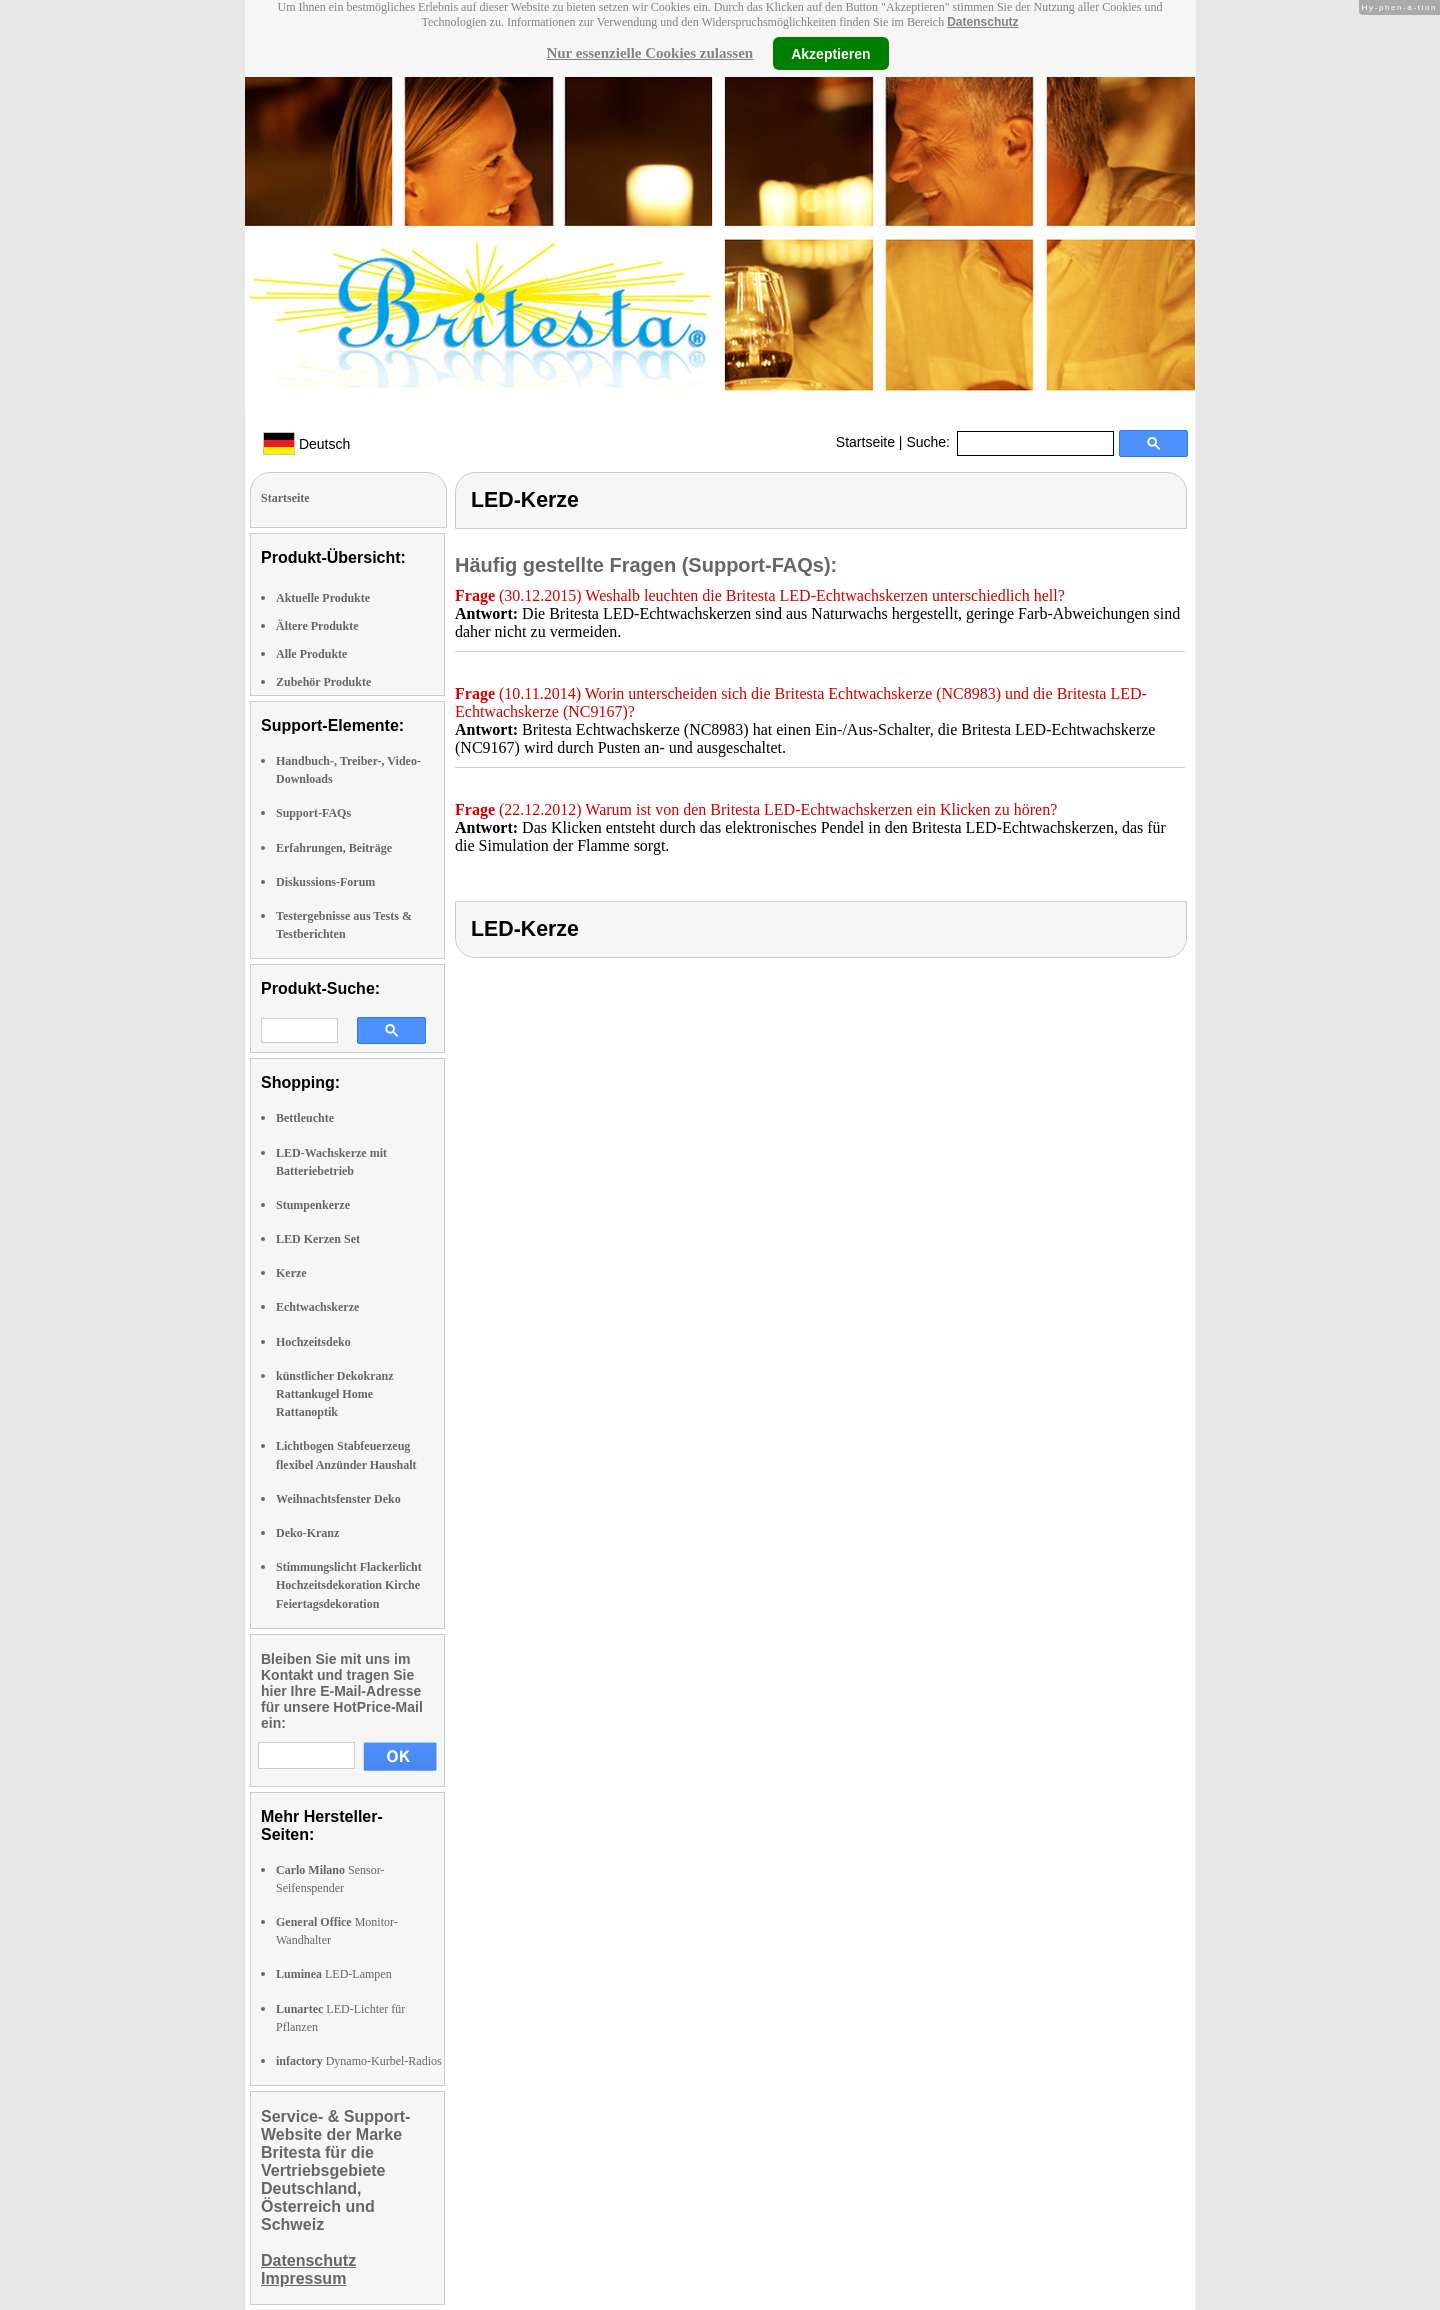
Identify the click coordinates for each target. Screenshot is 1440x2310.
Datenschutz (982, 22)
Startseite (865, 442)
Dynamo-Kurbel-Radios (359, 2061)
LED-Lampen (334, 1974)
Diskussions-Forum (325, 882)
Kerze (291, 1273)
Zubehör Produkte (323, 682)
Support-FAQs (313, 813)
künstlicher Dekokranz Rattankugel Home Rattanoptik (334, 1394)
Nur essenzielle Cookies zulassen (649, 53)
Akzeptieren (830, 53)
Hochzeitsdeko (313, 1342)
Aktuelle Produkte (323, 598)
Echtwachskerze (317, 1307)
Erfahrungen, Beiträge (334, 848)
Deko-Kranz (307, 1533)
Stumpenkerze (313, 1205)
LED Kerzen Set (318, 1239)
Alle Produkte (311, 654)
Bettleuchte (305, 1118)
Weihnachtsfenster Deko (338, 1499)
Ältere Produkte (317, 626)
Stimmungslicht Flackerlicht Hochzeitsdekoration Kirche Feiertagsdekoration (349, 1585)
